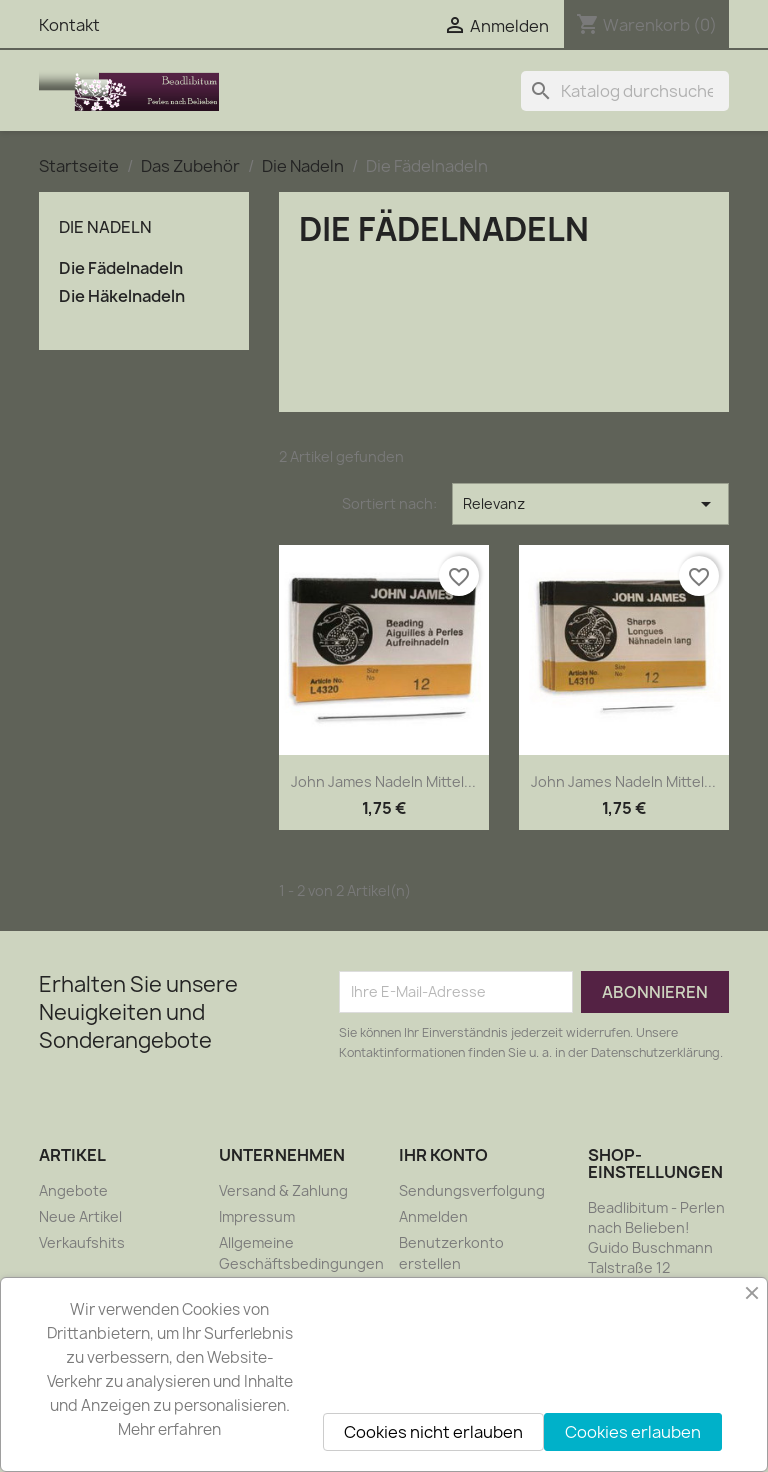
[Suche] (625, 91)
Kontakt (69, 25)
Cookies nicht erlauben (433, 1432)
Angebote (73, 1190)
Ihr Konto (443, 1155)
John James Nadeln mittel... (383, 781)
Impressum (257, 1216)
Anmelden (433, 1216)
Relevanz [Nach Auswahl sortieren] (590, 504)
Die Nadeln (105, 227)
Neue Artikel (80, 1216)
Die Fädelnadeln (121, 268)
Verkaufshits (82, 1242)
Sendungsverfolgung (472, 1190)
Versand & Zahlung (283, 1190)
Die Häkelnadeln (122, 296)
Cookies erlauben (633, 1432)
